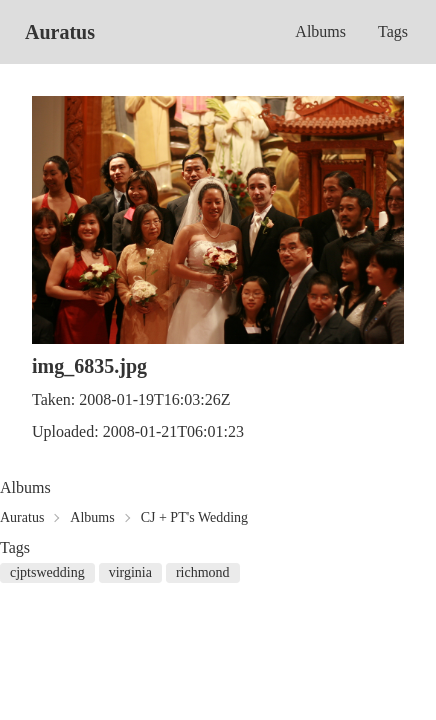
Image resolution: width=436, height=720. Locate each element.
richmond (203, 572)
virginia (130, 572)
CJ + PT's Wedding (194, 517)
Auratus (60, 32)
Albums (320, 31)
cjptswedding (47, 572)
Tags (393, 31)
